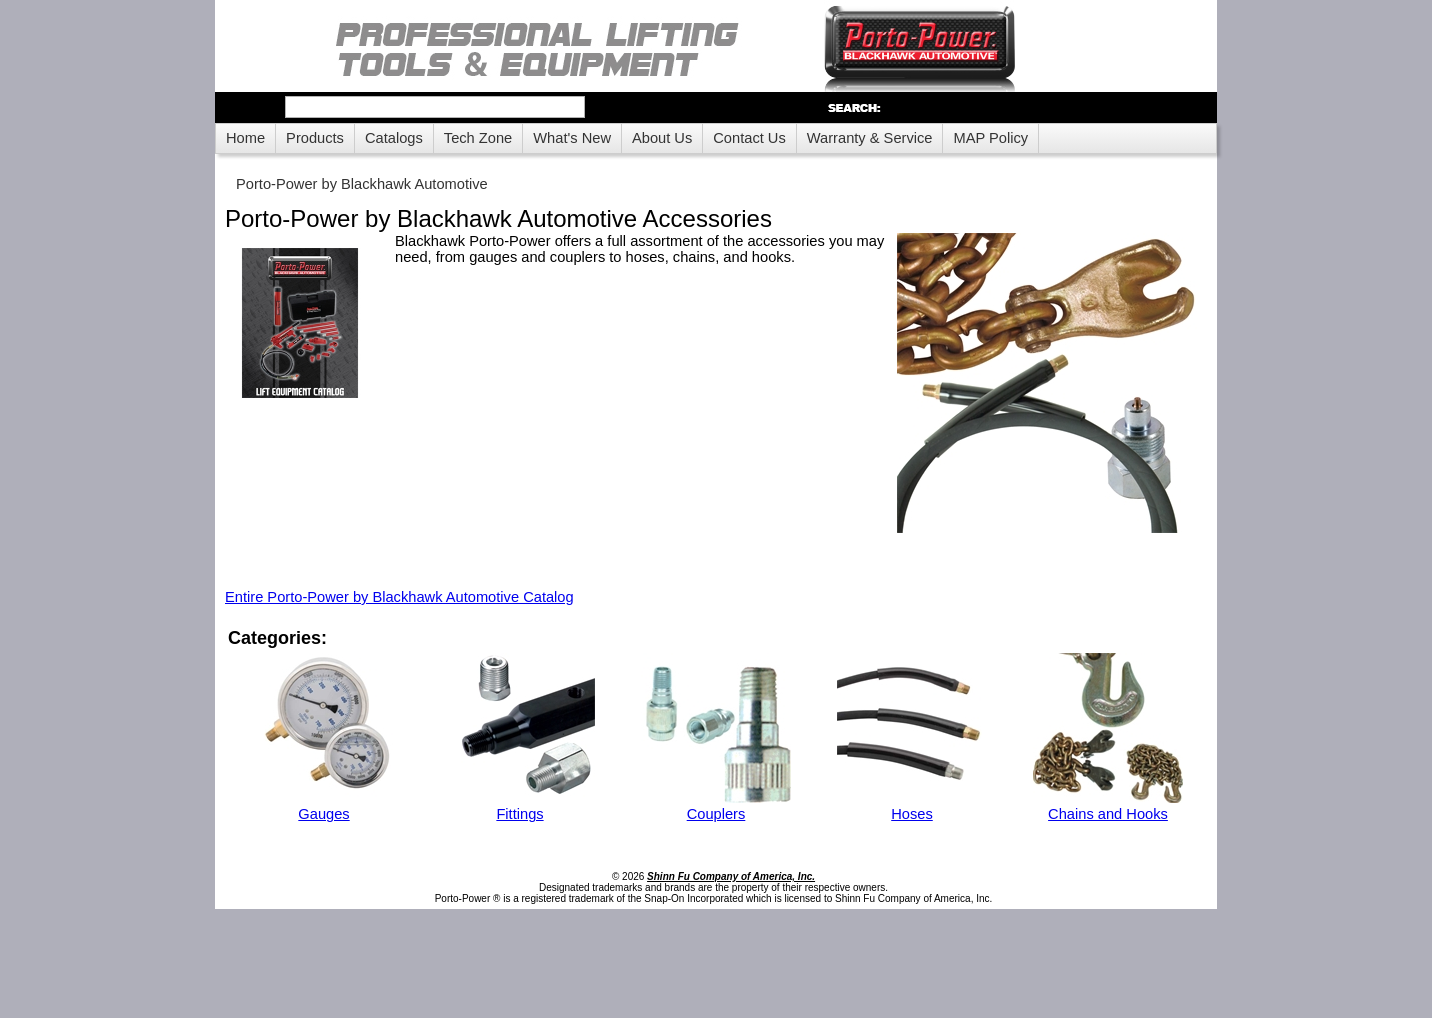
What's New (572, 138)
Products (315, 138)
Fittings (519, 814)
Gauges (323, 814)
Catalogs (394, 138)
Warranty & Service (870, 138)
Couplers (716, 814)
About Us (662, 138)
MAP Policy (990, 138)
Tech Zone (478, 138)
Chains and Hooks (1108, 814)
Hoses (912, 814)
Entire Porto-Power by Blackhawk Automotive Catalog (399, 597)
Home (245, 138)
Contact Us (749, 138)
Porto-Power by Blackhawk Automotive (362, 184)
